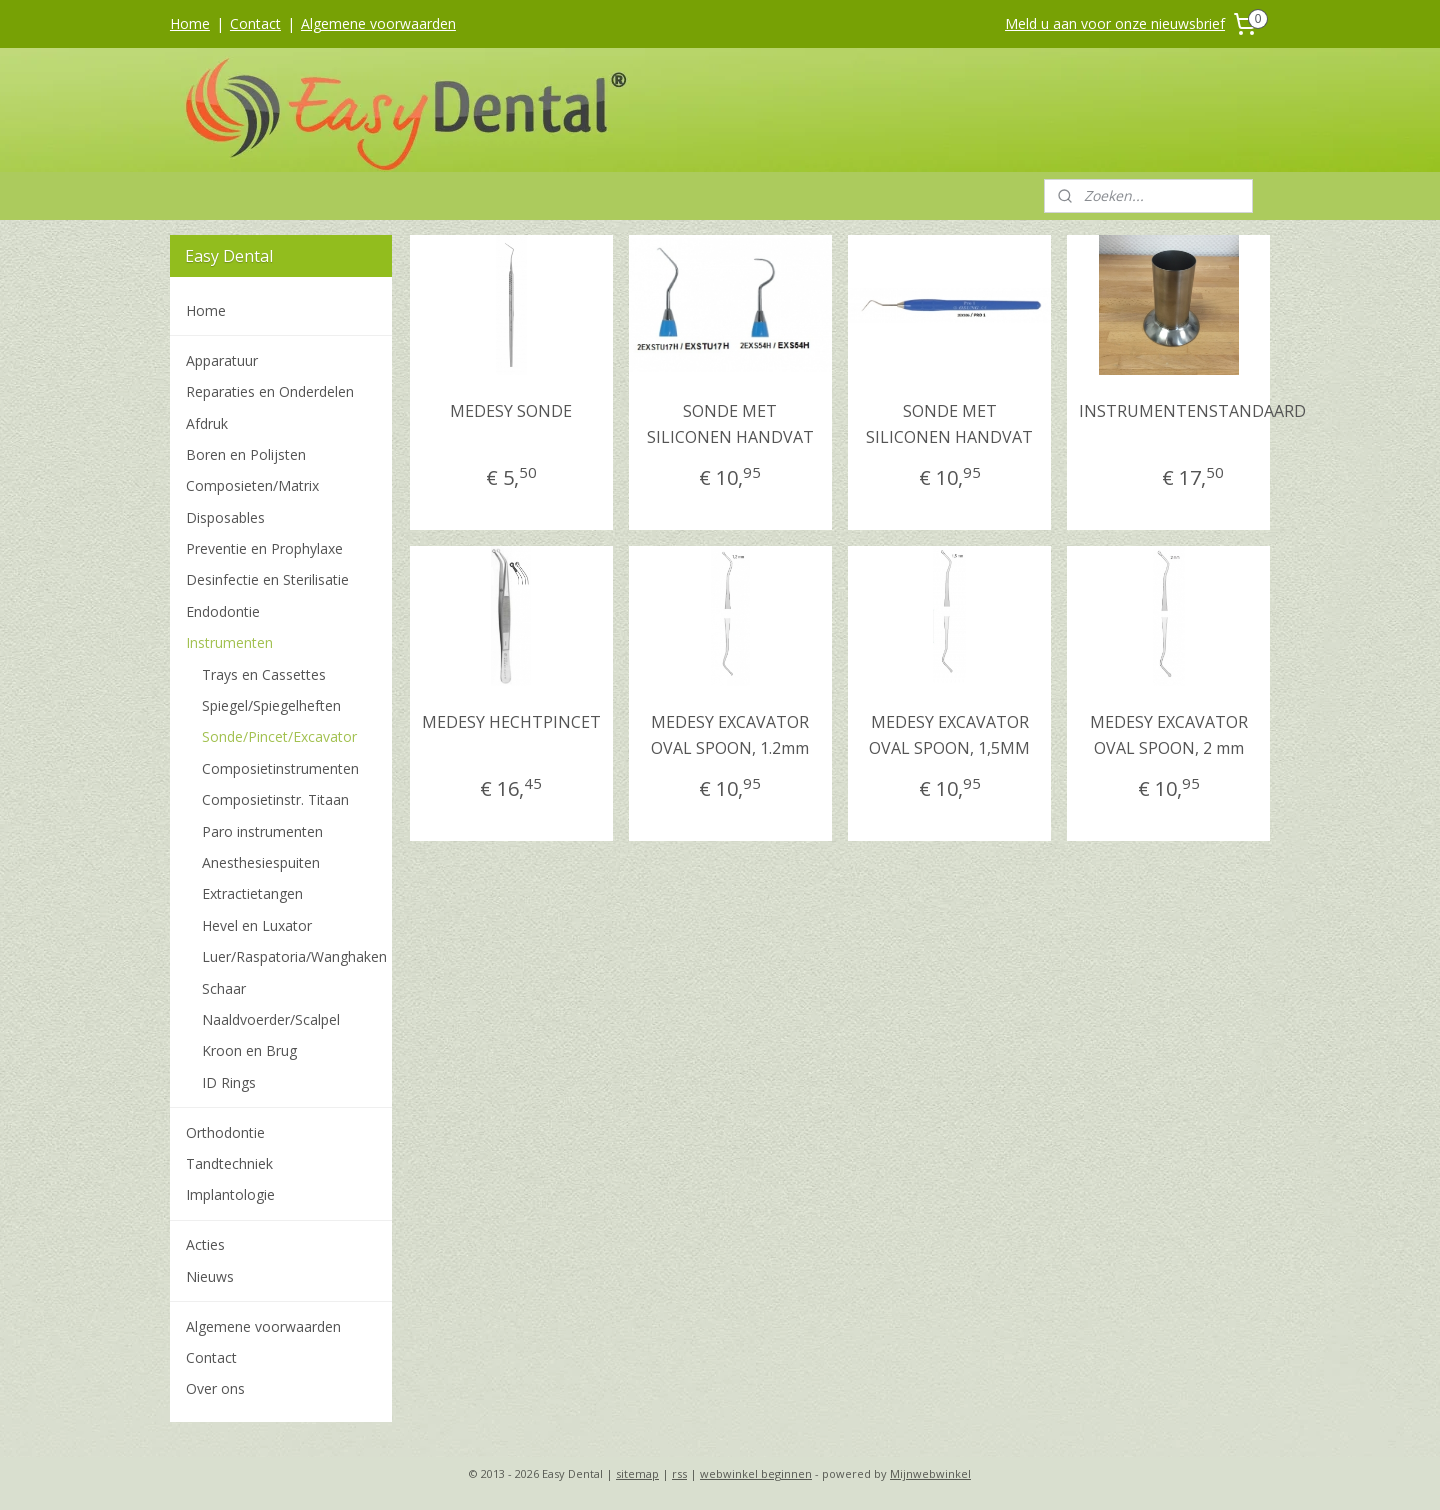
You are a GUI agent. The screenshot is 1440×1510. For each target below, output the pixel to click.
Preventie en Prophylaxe (264, 548)
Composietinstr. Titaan (275, 799)
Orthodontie (225, 1132)
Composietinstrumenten (280, 768)
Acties (205, 1244)
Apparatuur (222, 360)
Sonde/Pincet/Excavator (279, 736)
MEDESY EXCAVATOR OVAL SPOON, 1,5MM (949, 735)
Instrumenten (229, 642)
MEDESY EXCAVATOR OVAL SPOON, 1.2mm (730, 735)
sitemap (637, 1473)
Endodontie (223, 611)
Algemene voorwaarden (378, 23)
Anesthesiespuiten (261, 862)
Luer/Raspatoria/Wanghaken (294, 956)
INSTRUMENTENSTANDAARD (1192, 411)
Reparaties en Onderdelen (270, 391)
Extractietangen (252, 893)
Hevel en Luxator (257, 925)
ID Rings (229, 1082)
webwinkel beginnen (756, 1473)
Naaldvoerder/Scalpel (271, 1019)
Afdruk (207, 423)
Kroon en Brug (249, 1050)
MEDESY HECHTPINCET (510, 722)
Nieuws (210, 1276)
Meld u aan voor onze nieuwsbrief (1115, 23)
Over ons (215, 1388)
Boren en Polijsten (246, 454)
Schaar (224, 988)
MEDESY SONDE (511, 411)
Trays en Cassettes (264, 674)
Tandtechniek (229, 1163)
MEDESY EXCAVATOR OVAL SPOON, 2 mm (1168, 735)
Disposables (225, 517)
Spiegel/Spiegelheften (271, 705)
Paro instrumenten (262, 831)
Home (190, 23)
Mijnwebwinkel (930, 1473)
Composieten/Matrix (252, 485)
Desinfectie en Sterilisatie (267, 579)
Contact (255, 23)
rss (679, 1473)
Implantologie (230, 1194)
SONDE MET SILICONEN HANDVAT (730, 424)
